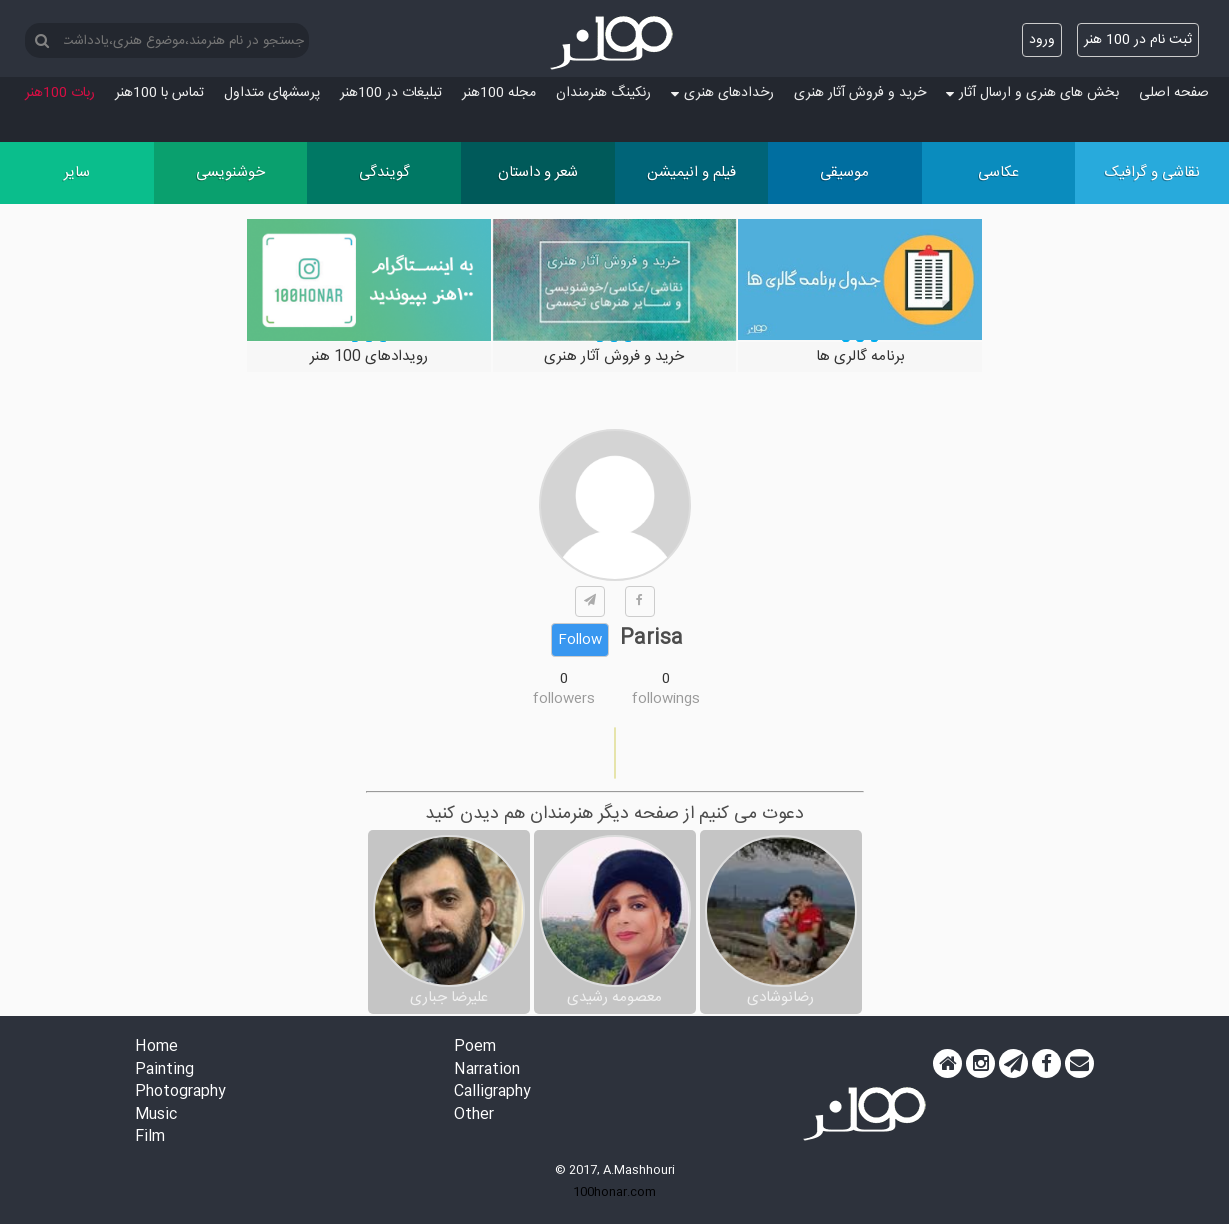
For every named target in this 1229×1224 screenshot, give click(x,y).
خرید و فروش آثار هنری (860, 93)
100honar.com (614, 1192)
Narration (487, 1070)
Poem (475, 1047)
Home (156, 1047)
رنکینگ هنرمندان (603, 93)
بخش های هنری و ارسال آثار (1032, 93)
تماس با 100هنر (159, 93)
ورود (1042, 40)
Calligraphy (492, 1092)
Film (150, 1137)
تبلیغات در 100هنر (391, 93)
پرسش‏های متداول (272, 93)
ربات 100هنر (60, 93)
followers (564, 699)
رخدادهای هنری (722, 93)
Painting (164, 1070)
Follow (580, 640)
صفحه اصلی (1174, 93)
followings (666, 699)
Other (474, 1115)
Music (156, 1115)
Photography (180, 1092)
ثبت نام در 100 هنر (1138, 40)
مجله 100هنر (499, 93)
